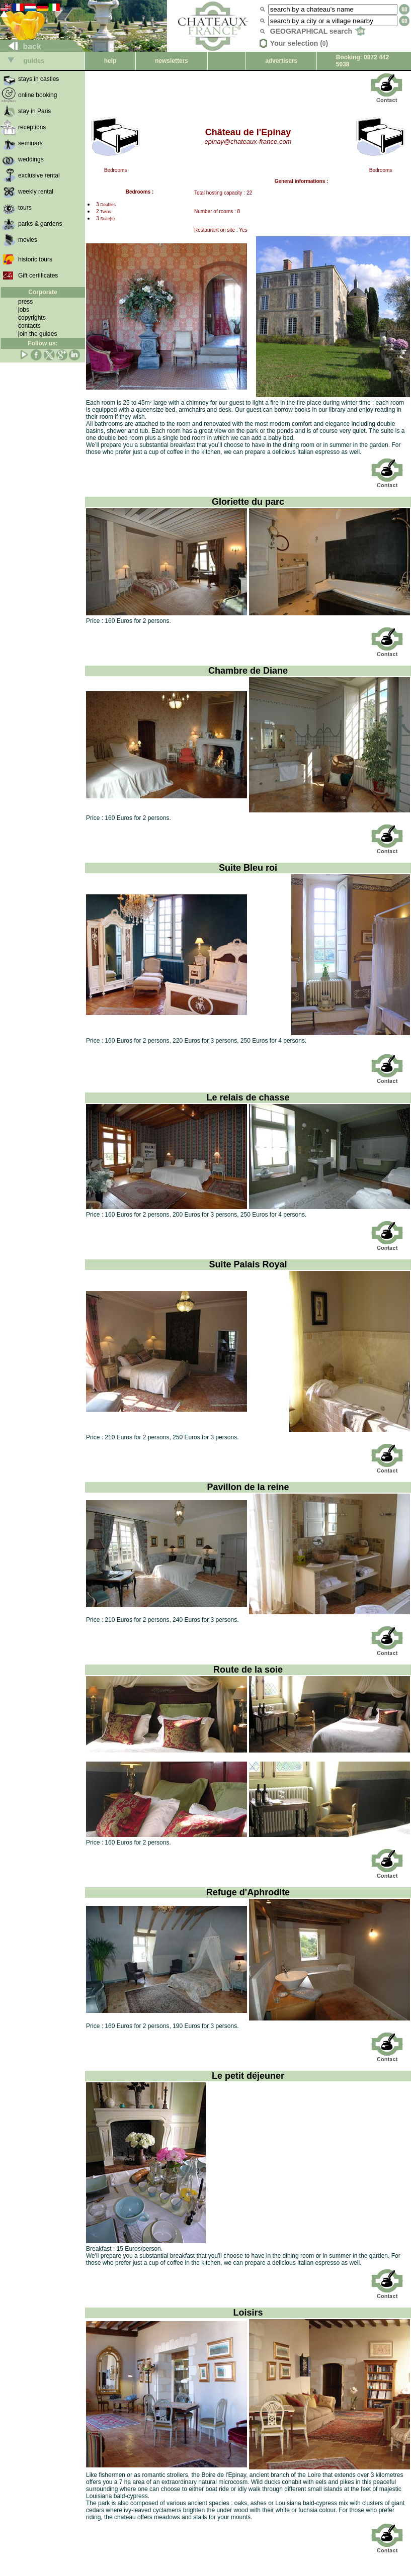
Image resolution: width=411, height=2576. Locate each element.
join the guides (37, 333)
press (25, 301)
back (21, 46)
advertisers (281, 60)
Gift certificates (38, 275)
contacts (29, 325)
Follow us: (42, 343)
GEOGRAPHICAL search (317, 31)
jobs (23, 309)
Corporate (42, 292)
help (110, 60)
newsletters (171, 60)
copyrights (32, 317)
